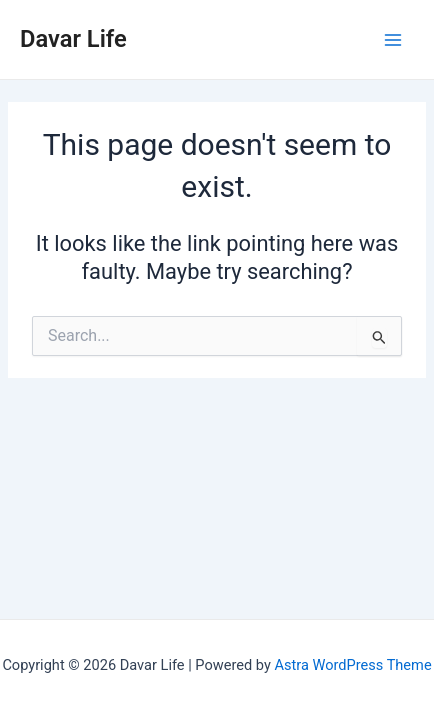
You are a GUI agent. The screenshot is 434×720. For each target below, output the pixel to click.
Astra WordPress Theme (352, 665)
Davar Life (73, 39)
